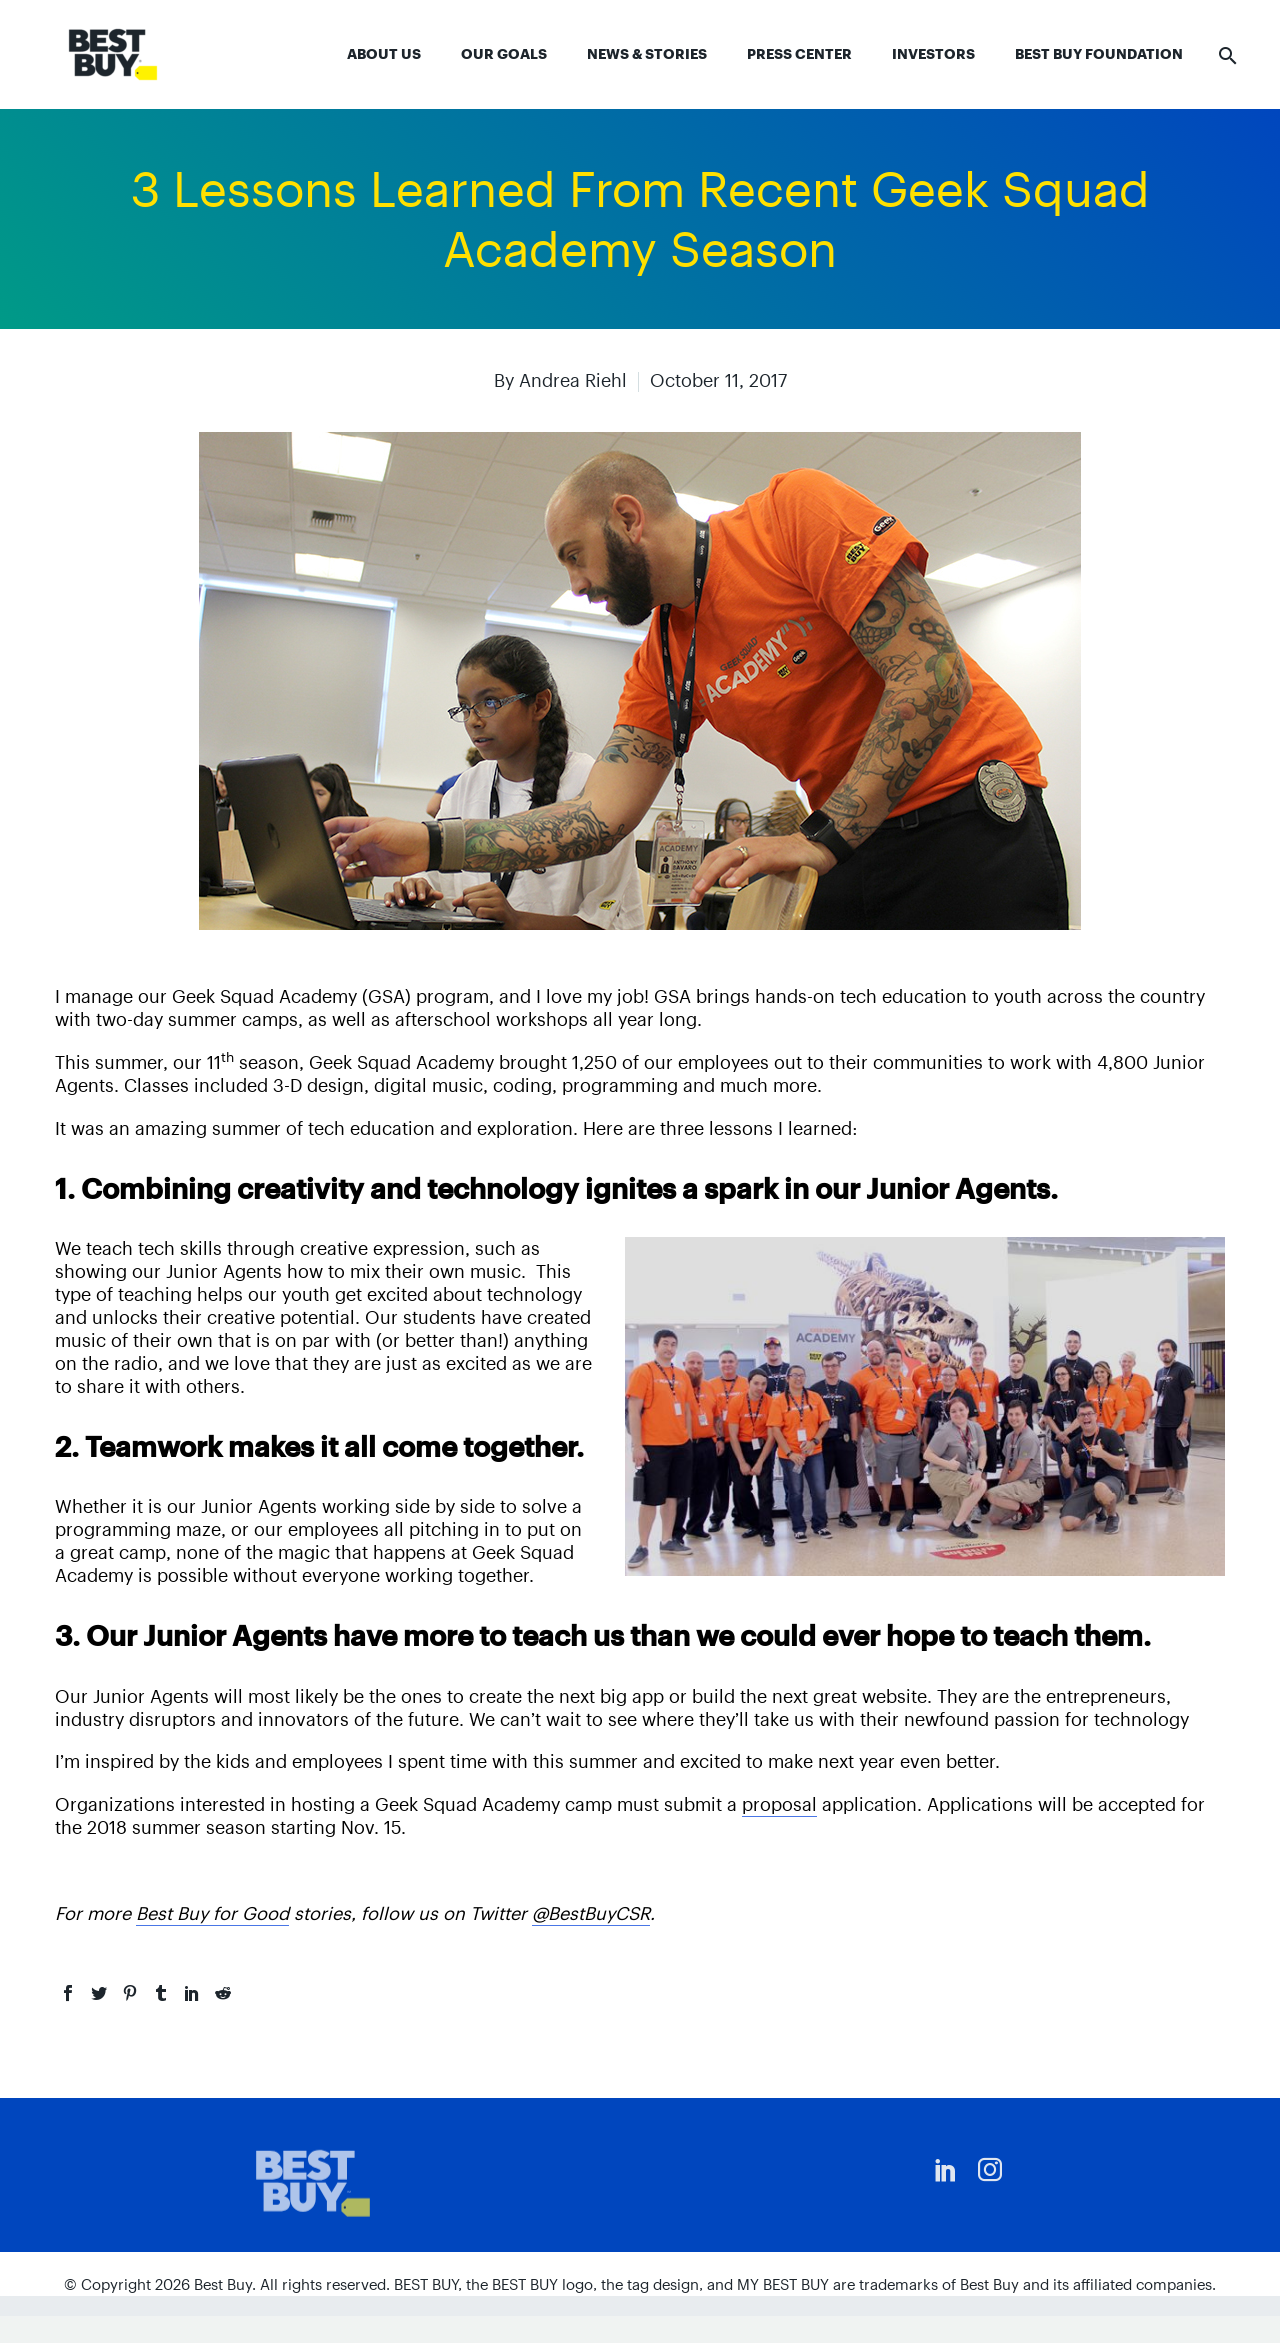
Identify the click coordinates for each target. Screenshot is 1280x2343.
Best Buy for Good (212, 1913)
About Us (384, 54)
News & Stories (647, 54)
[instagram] (990, 2170)
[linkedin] (946, 2170)
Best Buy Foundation (1099, 54)
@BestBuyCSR (591, 1913)
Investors (933, 54)
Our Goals (504, 54)
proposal (779, 1804)
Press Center (799, 54)
